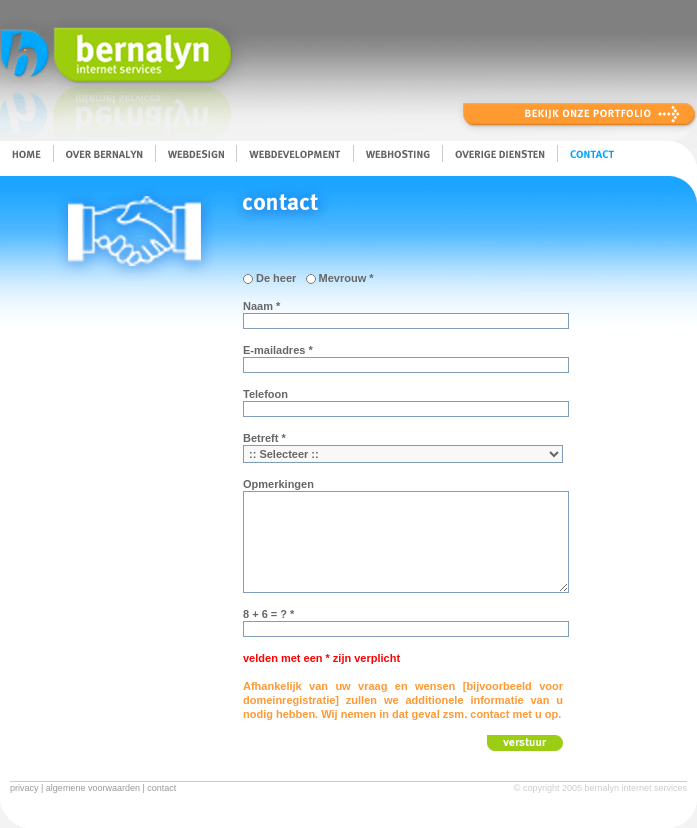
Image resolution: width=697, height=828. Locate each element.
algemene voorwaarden (93, 788)
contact (161, 788)
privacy (24, 788)
